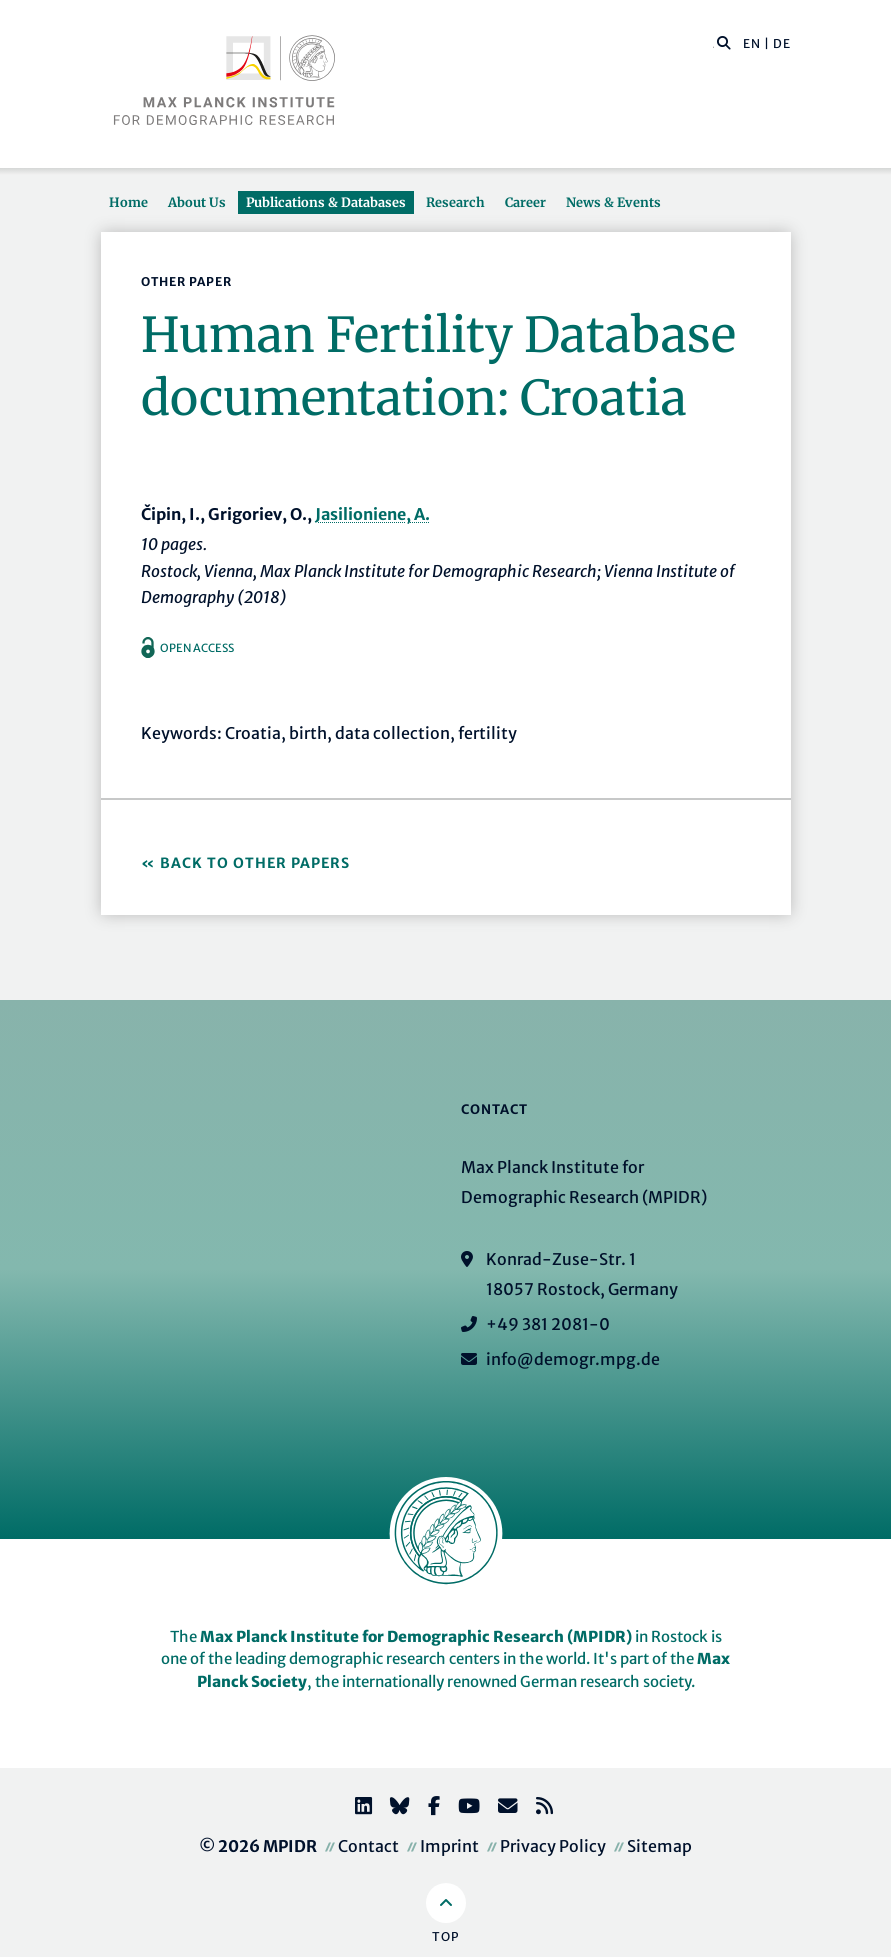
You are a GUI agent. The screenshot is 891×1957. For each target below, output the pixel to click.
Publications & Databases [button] (326, 202)
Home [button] (128, 202)
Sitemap (659, 1846)
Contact (368, 1846)
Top (445, 1936)
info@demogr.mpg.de (573, 1359)
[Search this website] (713, 44)
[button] (724, 42)
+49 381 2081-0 (548, 1324)
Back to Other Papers (255, 863)
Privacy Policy (553, 1846)
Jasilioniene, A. (372, 514)
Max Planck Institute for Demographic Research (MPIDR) (416, 1636)
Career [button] (525, 202)
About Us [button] (197, 202)
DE (782, 43)
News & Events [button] (613, 202)
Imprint (449, 1846)
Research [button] (455, 202)
